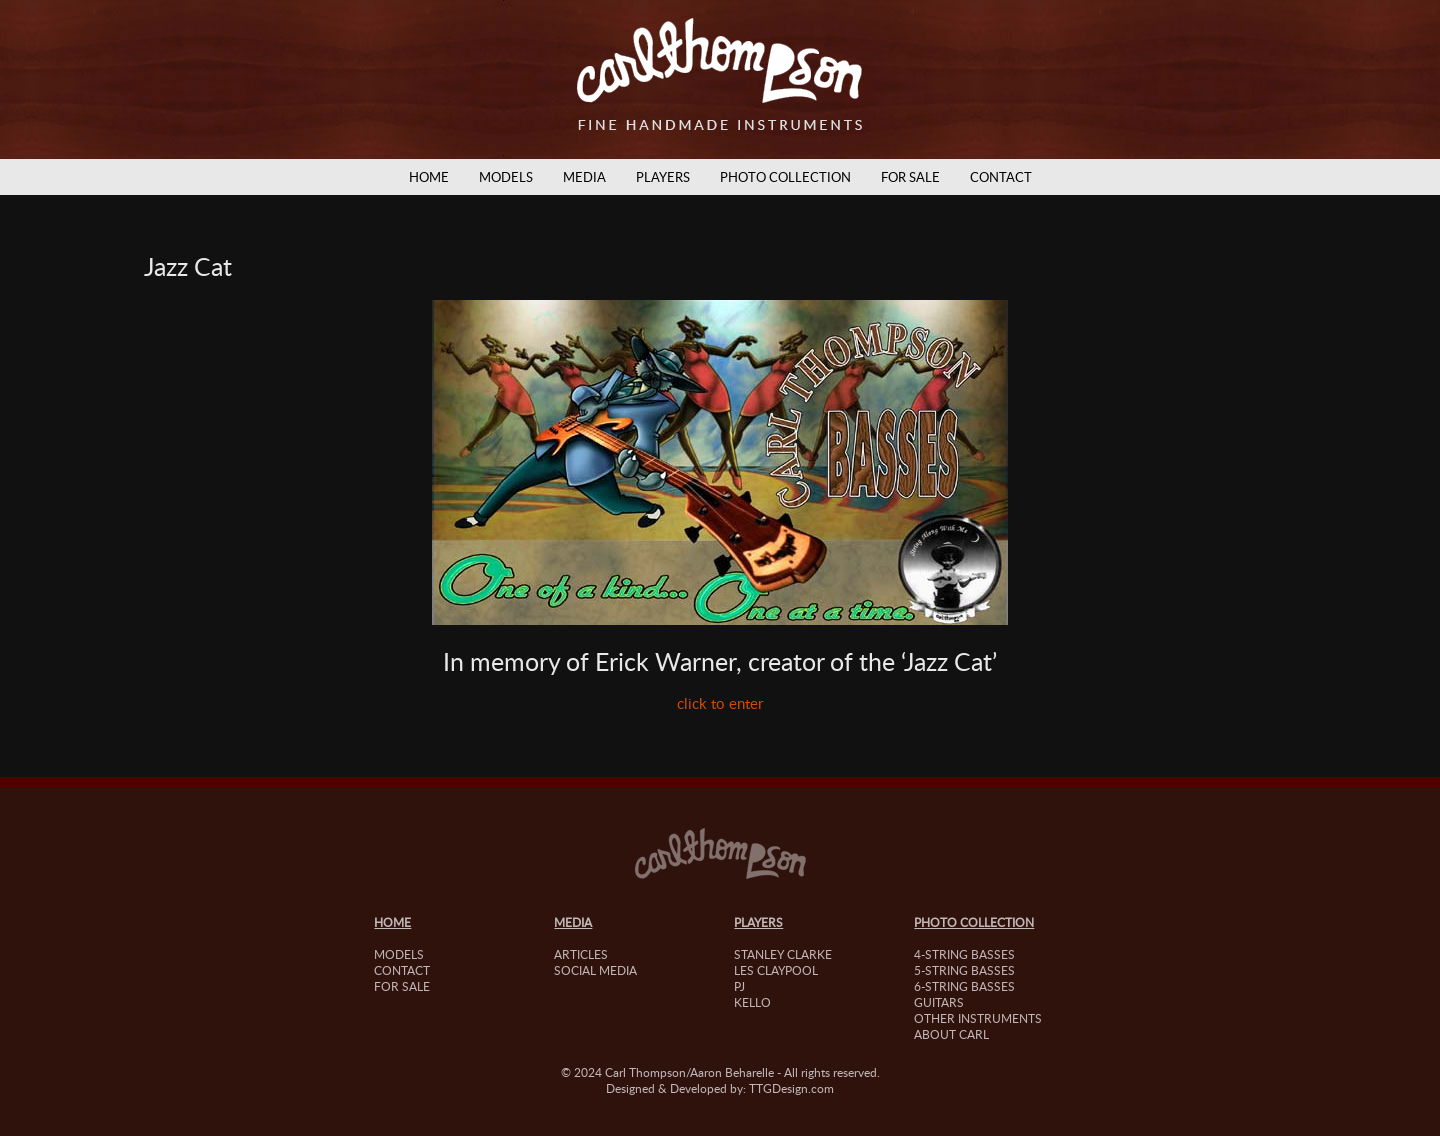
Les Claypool (776, 970)
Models (506, 177)
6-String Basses (964, 986)
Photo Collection (785, 177)
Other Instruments (978, 1018)
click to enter (720, 703)
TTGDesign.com (791, 1088)
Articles (581, 954)
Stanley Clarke (783, 954)
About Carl (951, 1034)
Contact (1001, 177)
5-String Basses (964, 970)
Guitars (939, 1002)
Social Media (595, 970)
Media (584, 177)
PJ (739, 986)
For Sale (910, 177)
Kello (752, 1002)
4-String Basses (964, 954)
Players (663, 177)
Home (429, 177)
